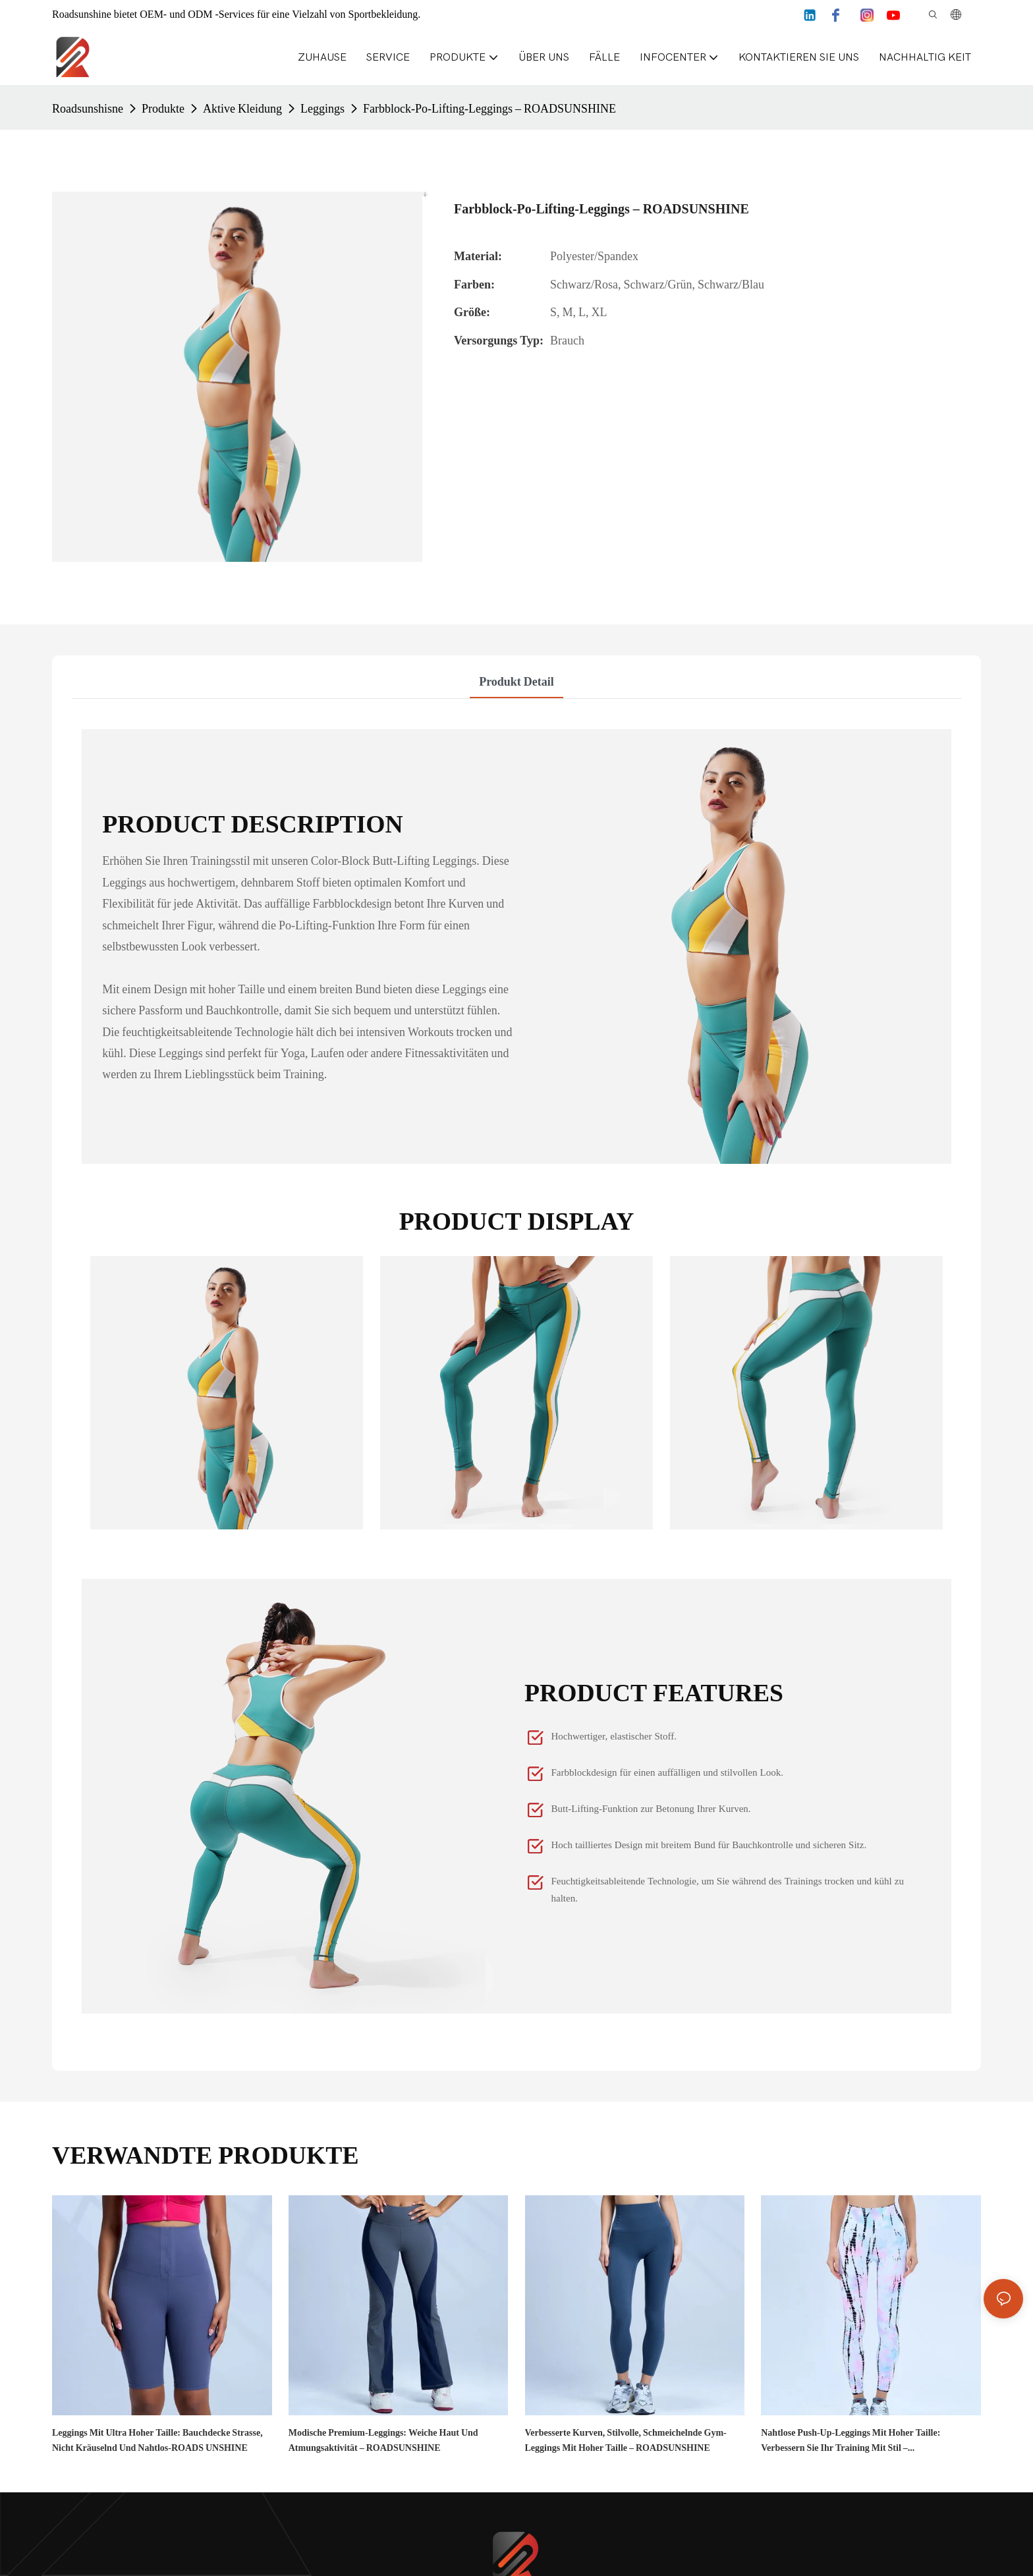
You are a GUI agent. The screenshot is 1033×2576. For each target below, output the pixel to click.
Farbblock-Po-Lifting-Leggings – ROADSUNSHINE (489, 108)
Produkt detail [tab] (516, 681)
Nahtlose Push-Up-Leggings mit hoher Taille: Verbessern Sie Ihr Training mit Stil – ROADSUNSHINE (850, 2441)
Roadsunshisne (87, 108)
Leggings (322, 108)
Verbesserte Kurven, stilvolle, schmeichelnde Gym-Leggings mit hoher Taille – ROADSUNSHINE (626, 2439)
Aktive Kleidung (242, 108)
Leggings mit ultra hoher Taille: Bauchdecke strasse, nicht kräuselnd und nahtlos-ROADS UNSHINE (157, 2439)
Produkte (163, 108)
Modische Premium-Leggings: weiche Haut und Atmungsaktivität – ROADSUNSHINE (383, 2439)
